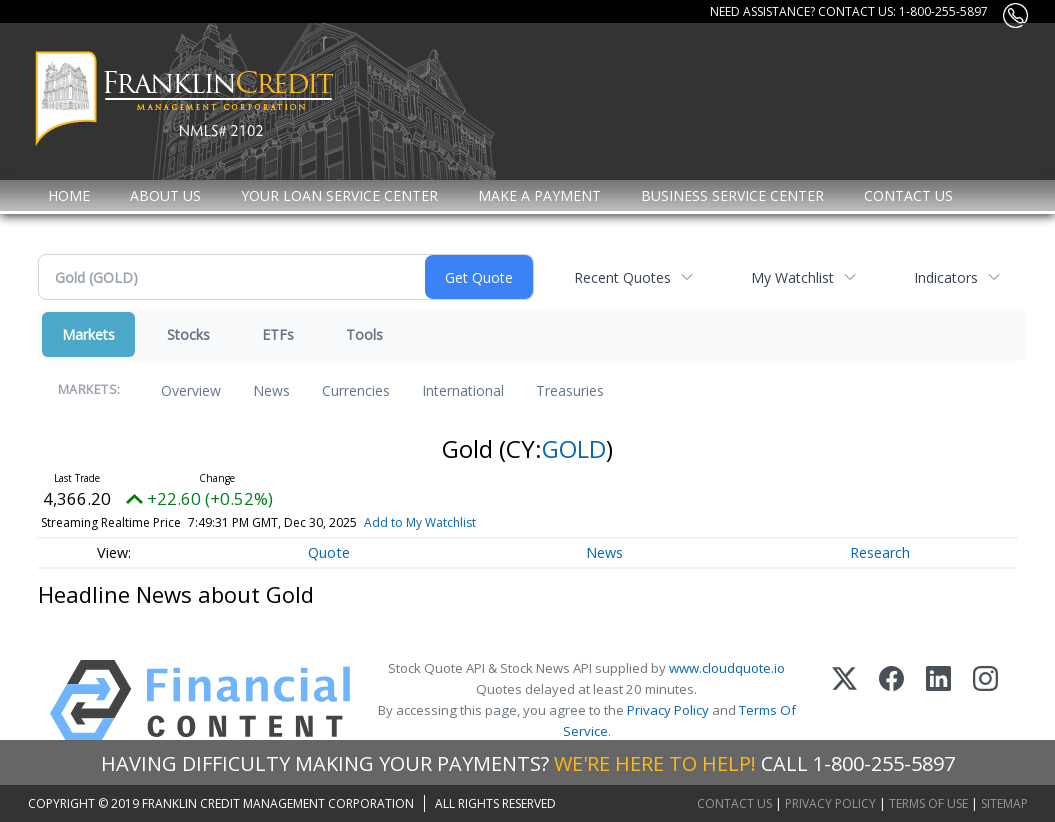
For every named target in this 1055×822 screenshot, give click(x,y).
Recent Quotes (622, 277)
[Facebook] (891, 701)
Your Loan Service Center (339, 195)
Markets (88, 334)
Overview (191, 390)
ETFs (278, 334)
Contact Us (908, 195)
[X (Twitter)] (844, 701)
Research (880, 552)
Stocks (188, 334)
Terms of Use (928, 803)
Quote (329, 552)
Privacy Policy (668, 710)
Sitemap (1004, 803)
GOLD (574, 448)
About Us (165, 195)
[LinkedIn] (938, 701)
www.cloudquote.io (727, 668)
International (463, 390)
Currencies (356, 390)
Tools (364, 334)
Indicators (946, 277)
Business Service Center (732, 195)
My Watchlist (792, 277)
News (271, 390)
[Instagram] (985, 701)
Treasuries (570, 390)
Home (69, 195)
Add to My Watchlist (453, 522)
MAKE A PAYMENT (539, 195)
